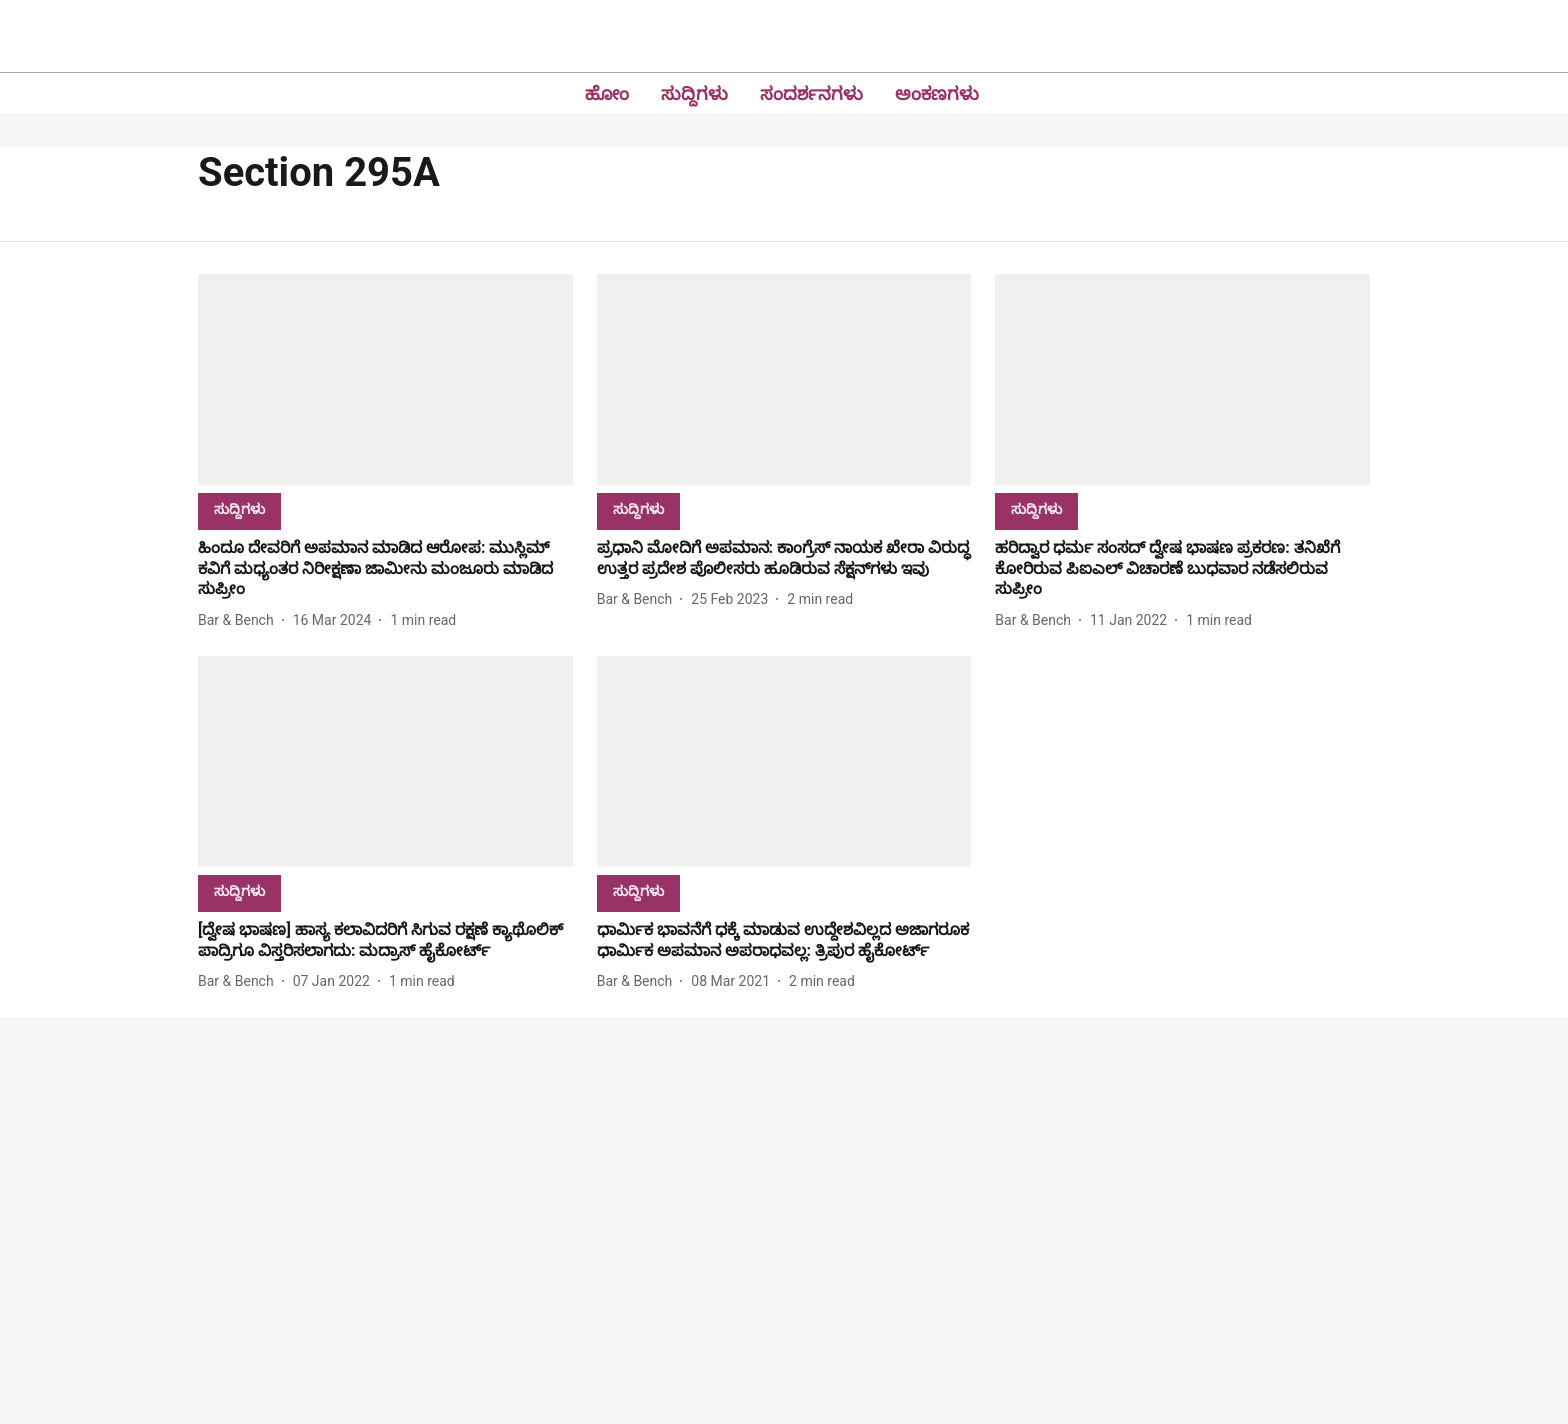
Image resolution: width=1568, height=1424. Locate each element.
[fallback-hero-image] (385, 379)
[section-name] (239, 508)
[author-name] (240, 620)
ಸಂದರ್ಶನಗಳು (811, 93)
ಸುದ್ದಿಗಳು (694, 93)
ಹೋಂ (607, 93)
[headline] (385, 569)
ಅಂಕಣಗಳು (937, 93)
